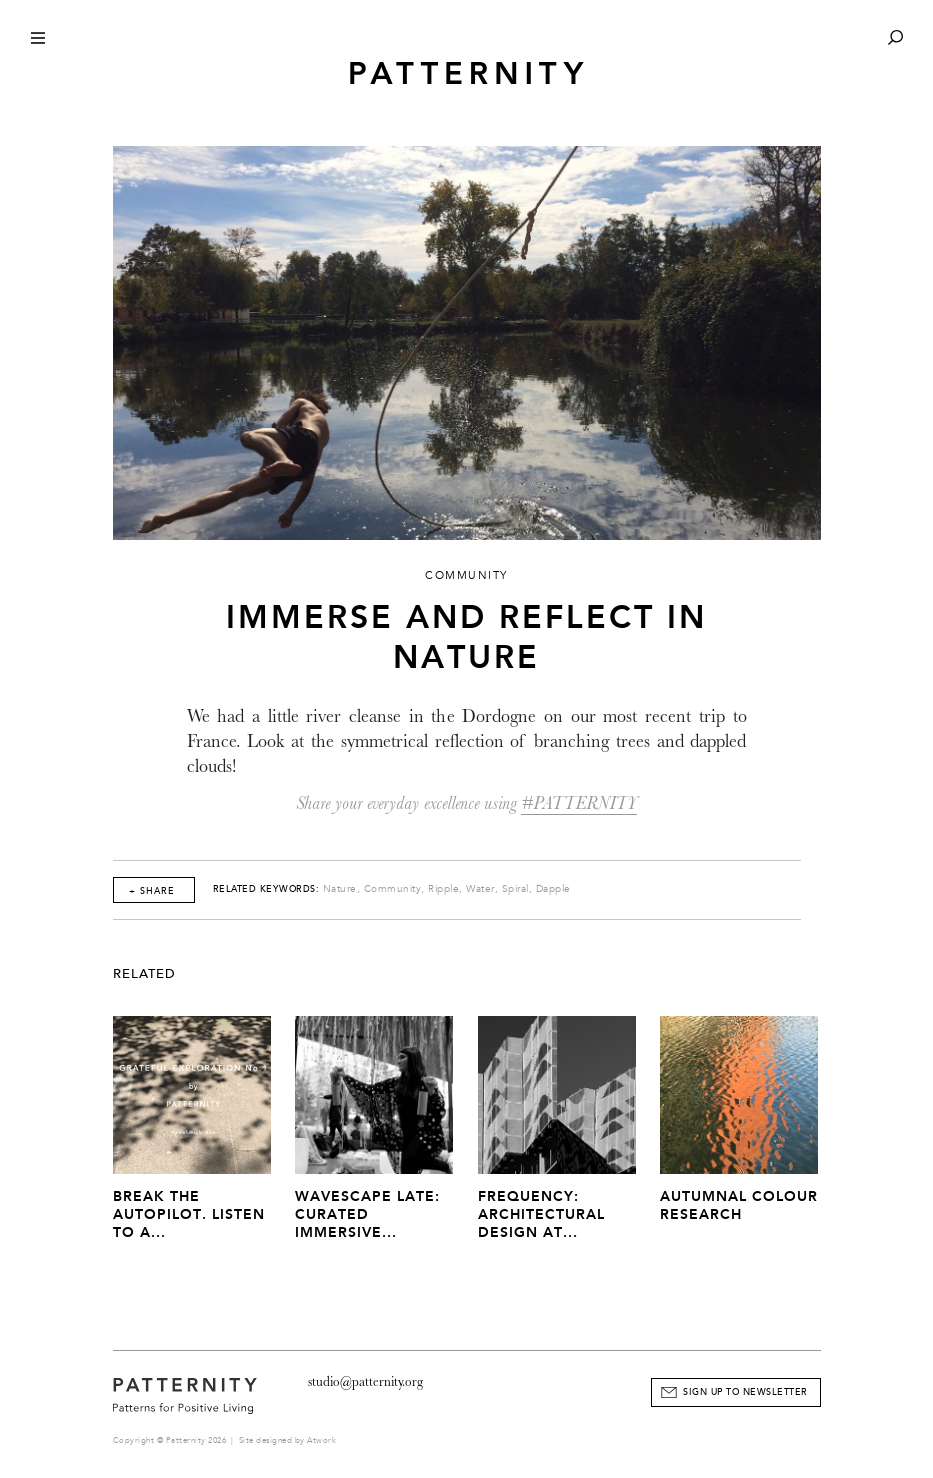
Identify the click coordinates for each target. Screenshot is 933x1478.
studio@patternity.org (365, 1381)
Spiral (515, 889)
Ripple (443, 889)
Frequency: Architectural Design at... (541, 1214)
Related (144, 974)
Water (480, 889)
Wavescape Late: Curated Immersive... (367, 1214)
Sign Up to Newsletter (745, 1392)
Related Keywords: (266, 889)
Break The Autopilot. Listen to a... (189, 1214)
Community (393, 889)
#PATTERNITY (579, 803)
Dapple (553, 889)
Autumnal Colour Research (739, 1205)
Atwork (321, 1440)
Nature (340, 889)
